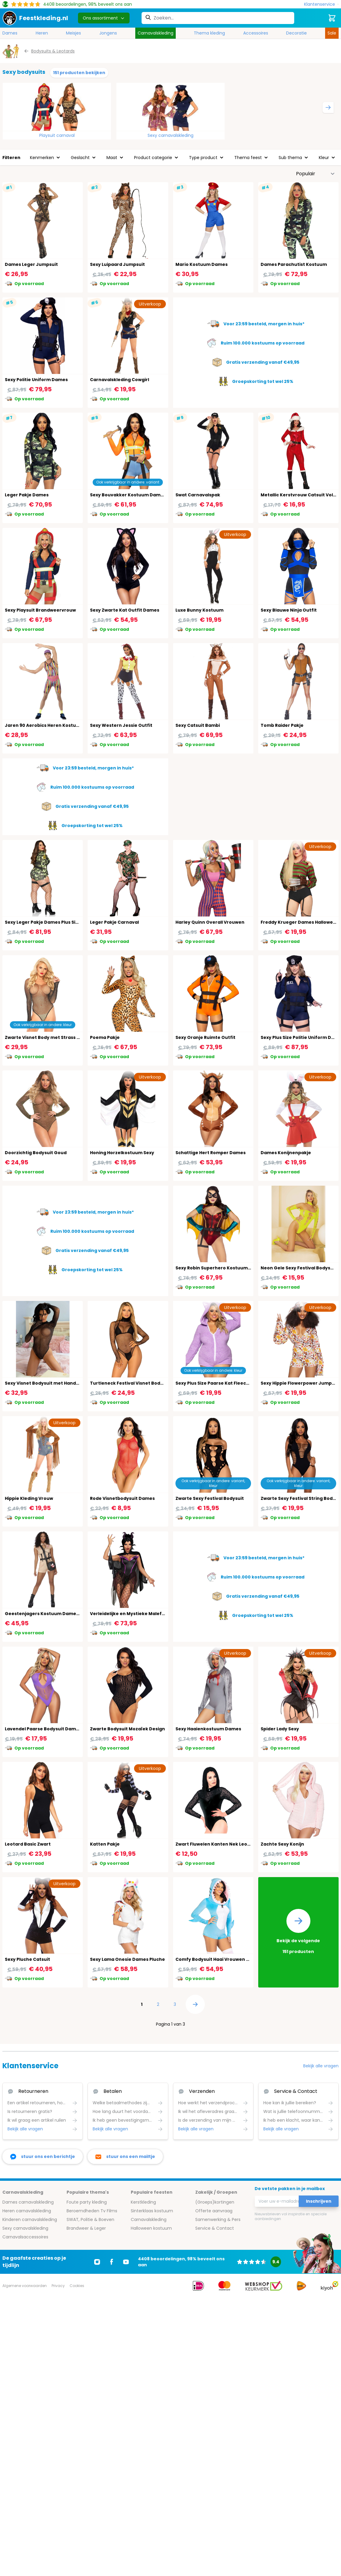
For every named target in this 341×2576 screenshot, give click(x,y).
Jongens (108, 33)
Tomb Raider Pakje (282, 725)
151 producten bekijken (79, 73)
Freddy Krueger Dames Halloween (300, 922)
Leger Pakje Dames (27, 495)
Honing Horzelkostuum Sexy (122, 1153)
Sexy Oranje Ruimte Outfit (205, 1037)
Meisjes (73, 33)
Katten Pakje (105, 1844)
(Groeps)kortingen (214, 2202)
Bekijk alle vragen (321, 2066)
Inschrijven (318, 2201)
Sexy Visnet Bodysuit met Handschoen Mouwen (59, 1383)
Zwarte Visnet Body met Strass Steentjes (52, 1037)
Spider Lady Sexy (280, 1729)
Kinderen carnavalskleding (29, 2219)
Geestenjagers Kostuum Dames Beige (49, 1614)
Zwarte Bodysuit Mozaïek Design (127, 1729)
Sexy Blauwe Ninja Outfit (289, 610)
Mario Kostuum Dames (201, 264)
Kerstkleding (143, 2202)
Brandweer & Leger (86, 2228)
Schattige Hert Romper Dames (210, 1153)
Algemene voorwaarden (24, 2285)
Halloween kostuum (151, 2228)
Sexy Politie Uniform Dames (36, 380)
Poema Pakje (105, 1037)
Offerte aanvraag (213, 2211)
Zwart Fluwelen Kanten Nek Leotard (216, 1844)
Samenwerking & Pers (218, 2219)
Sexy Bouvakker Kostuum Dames (128, 495)
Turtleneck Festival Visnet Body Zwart (133, 1383)
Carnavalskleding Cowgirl (119, 380)
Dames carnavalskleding (28, 2202)
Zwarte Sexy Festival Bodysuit (209, 1498)
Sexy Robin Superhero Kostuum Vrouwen (222, 1268)
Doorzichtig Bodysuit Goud (36, 1153)
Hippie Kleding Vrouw (29, 1498)
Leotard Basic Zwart (28, 1844)
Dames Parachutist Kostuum (294, 264)
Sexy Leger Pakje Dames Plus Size (43, 922)
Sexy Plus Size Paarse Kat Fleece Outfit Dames (228, 1383)
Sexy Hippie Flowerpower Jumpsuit (300, 1383)
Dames (9, 33)
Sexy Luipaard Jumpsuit (117, 264)
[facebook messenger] (42, 2156)
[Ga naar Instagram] (97, 2262)
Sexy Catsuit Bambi (197, 725)
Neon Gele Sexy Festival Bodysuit (299, 1268)
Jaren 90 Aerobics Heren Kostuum (44, 725)
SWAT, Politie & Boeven (90, 2219)
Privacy (58, 2285)
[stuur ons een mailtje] (125, 2156)
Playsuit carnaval (57, 135)
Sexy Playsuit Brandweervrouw (40, 610)
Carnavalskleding (155, 33)
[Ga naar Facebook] (112, 2262)
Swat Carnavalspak (197, 495)
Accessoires (255, 33)
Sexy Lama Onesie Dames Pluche (127, 1959)
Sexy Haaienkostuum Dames (208, 1729)
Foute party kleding (87, 2202)
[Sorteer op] (315, 174)
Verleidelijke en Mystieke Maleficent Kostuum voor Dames (157, 1614)
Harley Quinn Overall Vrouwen (209, 922)
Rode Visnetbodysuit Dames (122, 1498)
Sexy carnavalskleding (170, 135)
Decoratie (296, 33)
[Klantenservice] (321, 4)
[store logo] (35, 18)
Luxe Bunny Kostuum (199, 610)
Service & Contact (214, 2228)
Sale (332, 33)
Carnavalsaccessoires (25, 2237)
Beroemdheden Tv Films (92, 2211)
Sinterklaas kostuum (152, 2211)
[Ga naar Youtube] (126, 2262)
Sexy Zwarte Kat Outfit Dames (124, 610)
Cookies (77, 2285)
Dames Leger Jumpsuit (31, 264)
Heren (42, 33)
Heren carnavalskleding (26, 2211)
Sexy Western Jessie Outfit (121, 725)
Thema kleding (209, 33)
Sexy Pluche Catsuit (27, 1959)
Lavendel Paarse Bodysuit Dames (43, 1729)
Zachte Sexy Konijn (282, 1844)
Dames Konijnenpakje (286, 1153)
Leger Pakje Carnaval (114, 922)
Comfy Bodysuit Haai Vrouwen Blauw (217, 1959)
